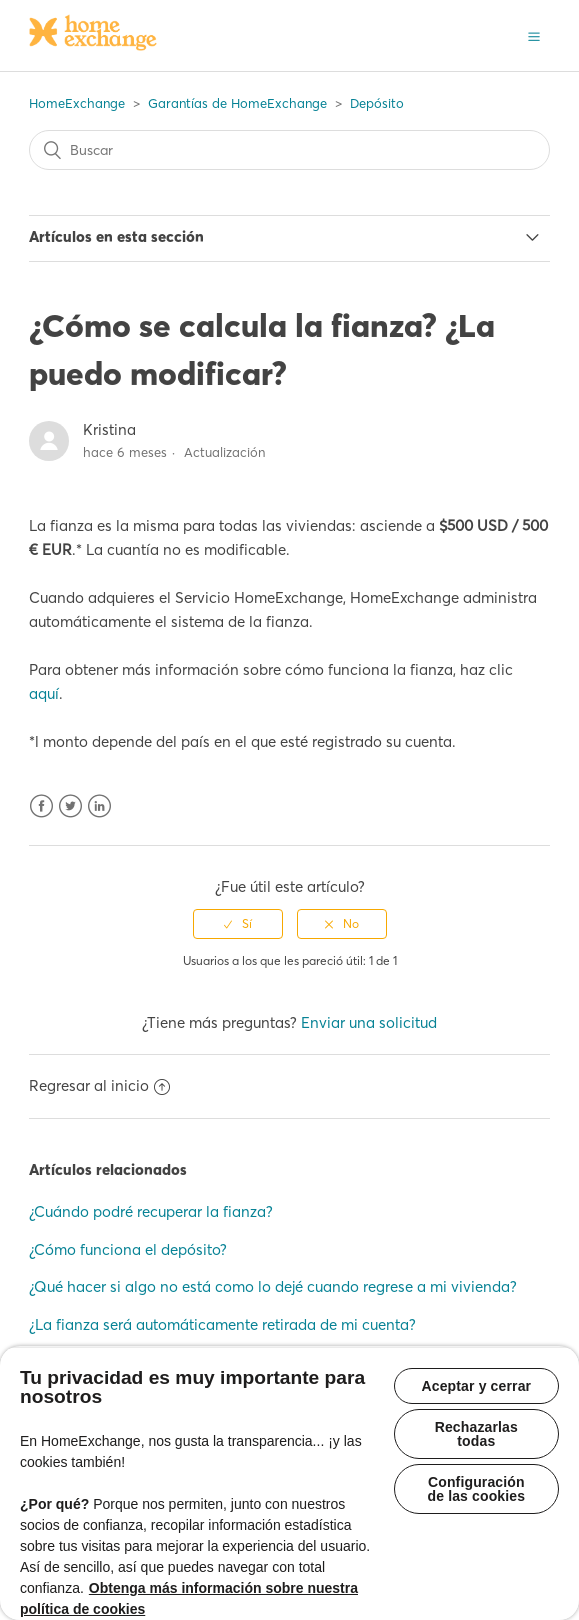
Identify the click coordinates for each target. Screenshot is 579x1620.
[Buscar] (289, 150)
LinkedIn (99, 806)
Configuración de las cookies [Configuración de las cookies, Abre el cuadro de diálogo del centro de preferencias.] (476, 1489)
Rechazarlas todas (476, 1434)
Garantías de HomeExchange (237, 103)
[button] (534, 35)
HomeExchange (77, 103)
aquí (44, 693)
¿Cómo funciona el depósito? (128, 1249)
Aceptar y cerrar (477, 1386)
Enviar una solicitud (369, 1022)
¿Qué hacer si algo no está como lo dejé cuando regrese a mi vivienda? (273, 1286)
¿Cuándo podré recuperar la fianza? (151, 1211)
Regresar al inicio (99, 1085)
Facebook (41, 806)
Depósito (377, 103)
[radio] (238, 924)
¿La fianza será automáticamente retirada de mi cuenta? (222, 1324)
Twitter (70, 806)
